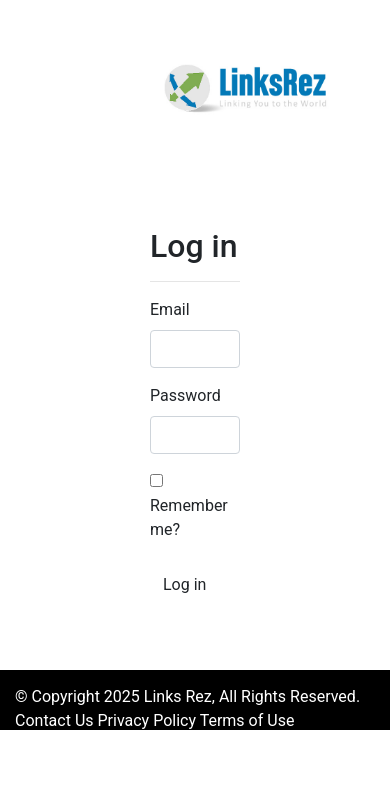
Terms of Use (247, 720)
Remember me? (189, 506)
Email (170, 309)
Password (185, 395)
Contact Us (54, 720)
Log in (184, 584)
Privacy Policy (147, 720)
